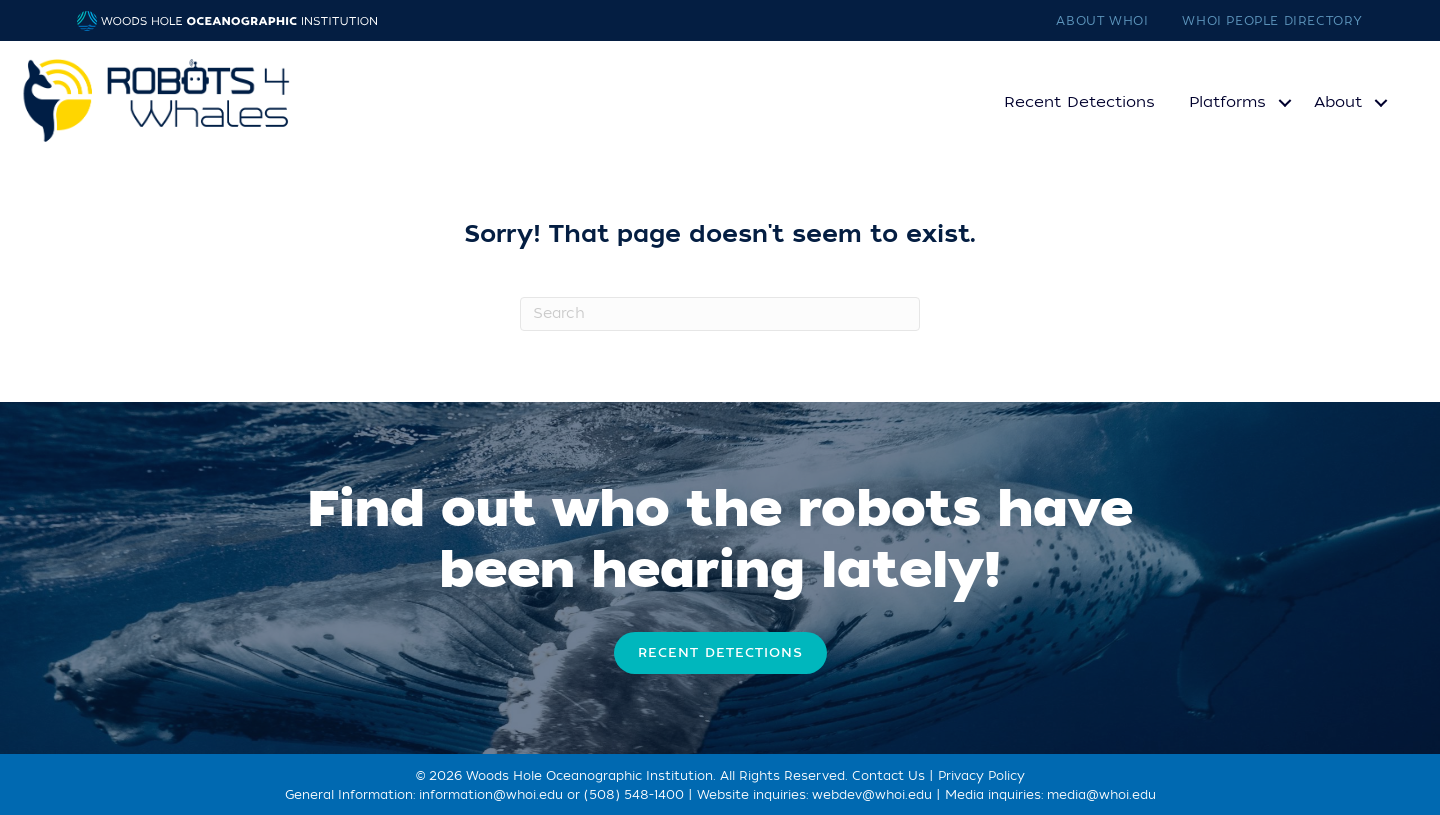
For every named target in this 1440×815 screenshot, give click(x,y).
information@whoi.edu (491, 795)
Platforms (1227, 102)
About (1338, 102)
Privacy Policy (981, 776)
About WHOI (1102, 21)
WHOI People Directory (1272, 21)
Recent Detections (1079, 102)
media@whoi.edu (1101, 795)
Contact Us (888, 776)
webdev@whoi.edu (872, 795)
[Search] (720, 314)
